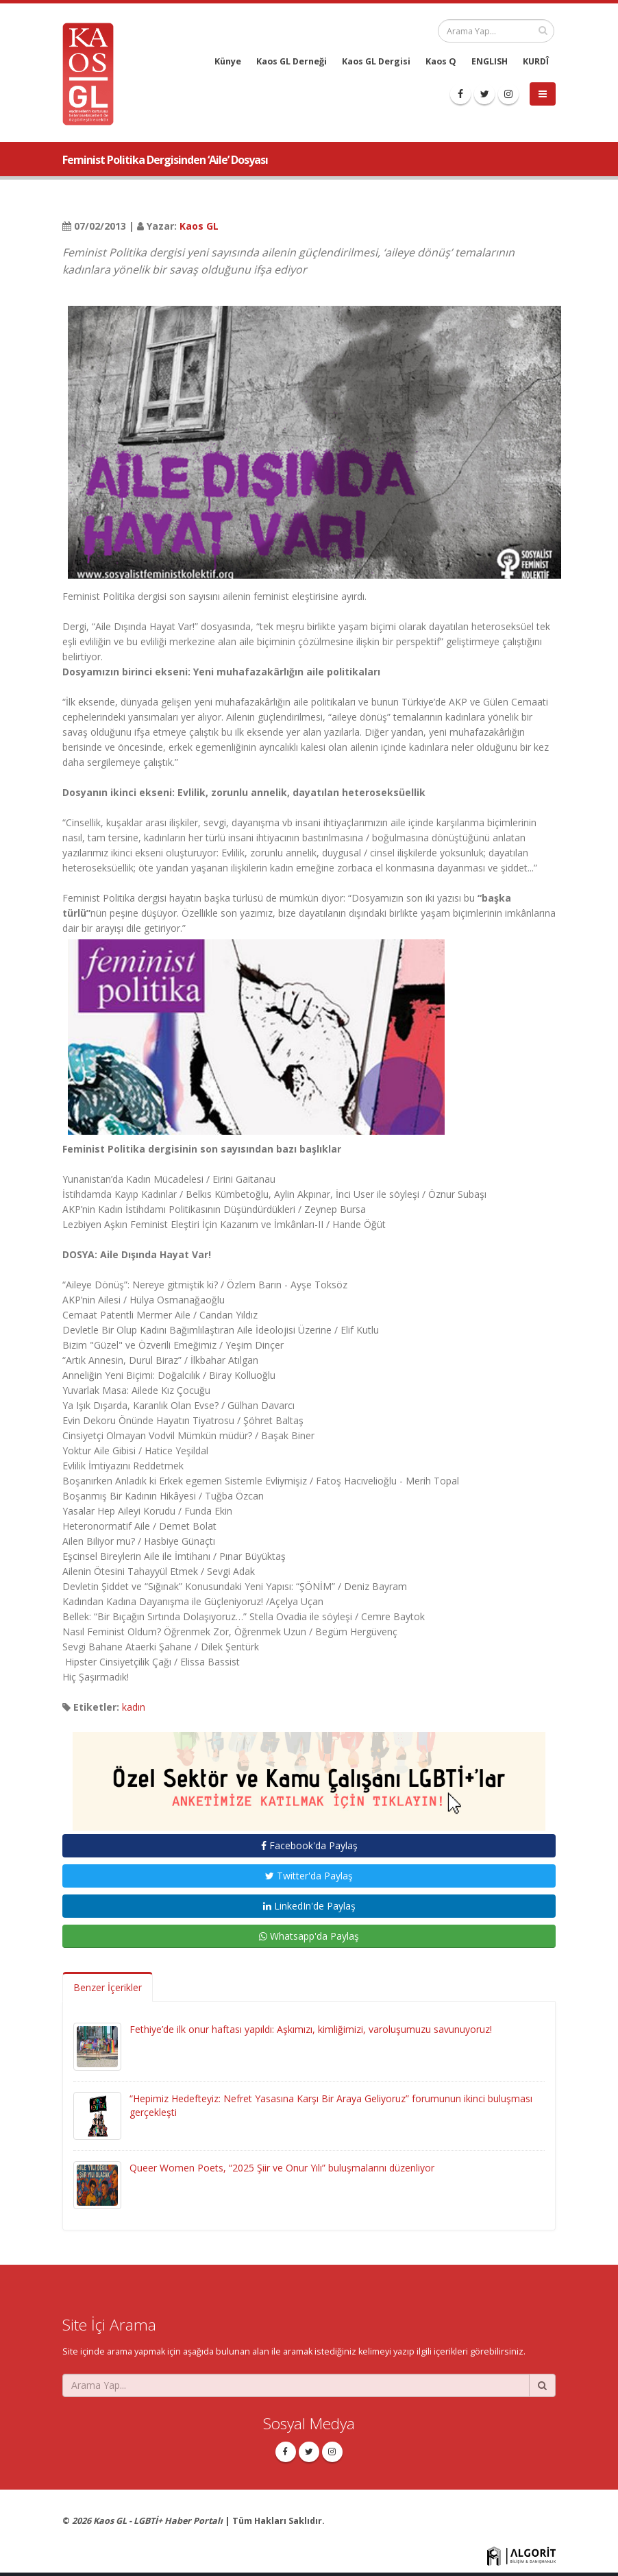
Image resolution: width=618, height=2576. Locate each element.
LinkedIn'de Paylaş (309, 1905)
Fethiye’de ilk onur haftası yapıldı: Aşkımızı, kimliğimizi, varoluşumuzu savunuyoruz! (310, 2029)
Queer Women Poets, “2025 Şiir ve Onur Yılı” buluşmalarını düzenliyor (281, 2167)
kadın (133, 1706)
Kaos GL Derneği (291, 61)
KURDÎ (536, 61)
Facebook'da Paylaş (309, 1845)
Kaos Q (440, 61)
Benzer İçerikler (107, 1987)
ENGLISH (489, 61)
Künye (227, 61)
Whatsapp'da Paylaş (309, 1935)
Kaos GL (199, 225)
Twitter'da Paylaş (309, 1875)
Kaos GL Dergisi (376, 61)
